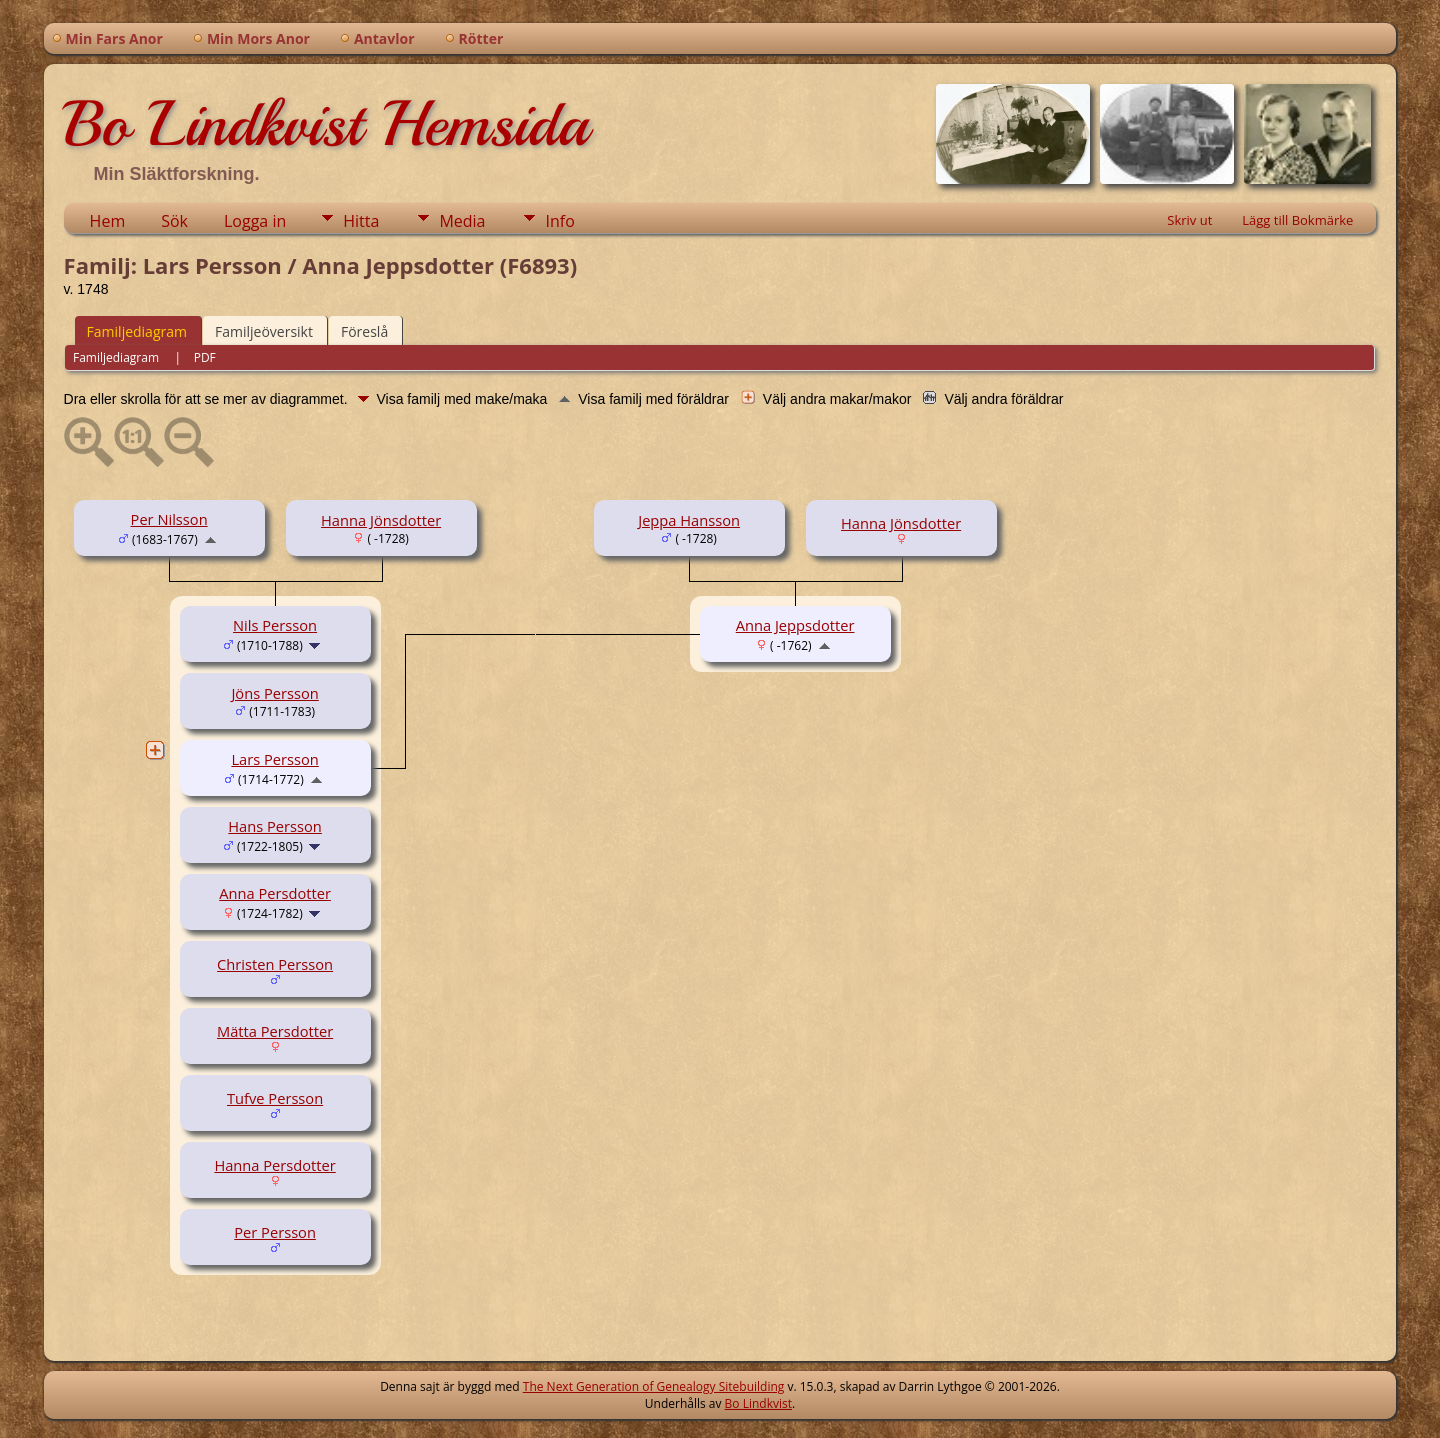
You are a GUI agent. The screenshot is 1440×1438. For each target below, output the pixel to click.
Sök (174, 221)
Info (559, 221)
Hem (108, 221)
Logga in (255, 221)
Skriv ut (1189, 220)
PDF (205, 357)
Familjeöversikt (264, 331)
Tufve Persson (275, 1098)
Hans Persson (275, 826)
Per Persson (275, 1232)
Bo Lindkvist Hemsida (326, 124)
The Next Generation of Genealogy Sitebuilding (654, 1386)
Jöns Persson (274, 693)
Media (462, 221)
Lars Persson (274, 759)
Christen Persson (275, 964)
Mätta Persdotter (275, 1031)
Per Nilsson (169, 519)
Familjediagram (137, 331)
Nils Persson (275, 625)
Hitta (361, 221)
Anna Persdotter (275, 893)
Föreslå (364, 331)
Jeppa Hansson (689, 520)
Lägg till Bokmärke (1297, 220)
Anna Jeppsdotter (795, 625)
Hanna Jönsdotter (381, 520)
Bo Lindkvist (758, 1403)
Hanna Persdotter (274, 1165)
